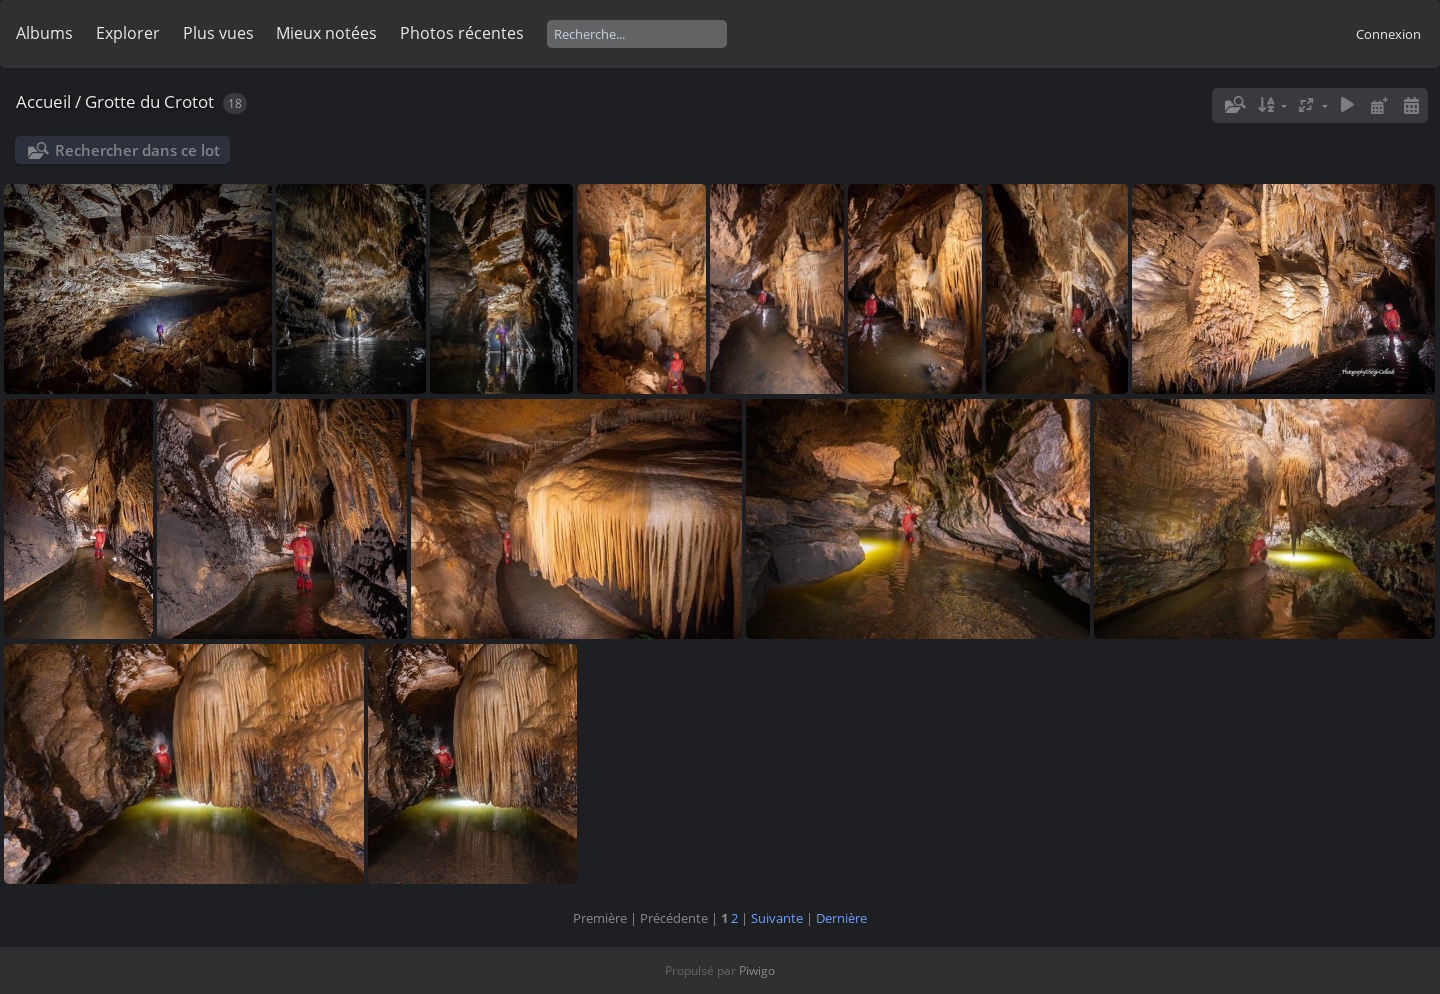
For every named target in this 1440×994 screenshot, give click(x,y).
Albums (44, 33)
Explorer (128, 33)
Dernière (841, 918)
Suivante (777, 918)
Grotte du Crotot (149, 101)
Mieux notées (326, 33)
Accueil (43, 101)
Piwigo (757, 970)
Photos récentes (462, 33)
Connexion (1388, 34)
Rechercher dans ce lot (137, 150)
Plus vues (218, 33)
